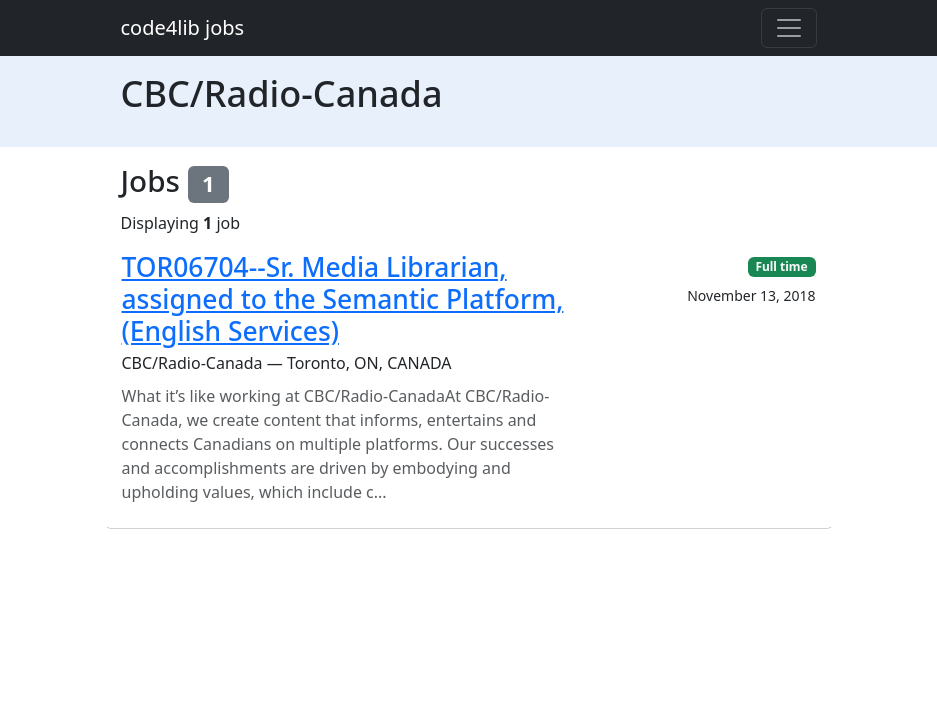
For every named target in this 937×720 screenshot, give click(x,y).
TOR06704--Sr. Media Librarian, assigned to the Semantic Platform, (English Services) (343, 298)
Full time (781, 266)
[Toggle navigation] (789, 28)
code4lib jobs (183, 27)
